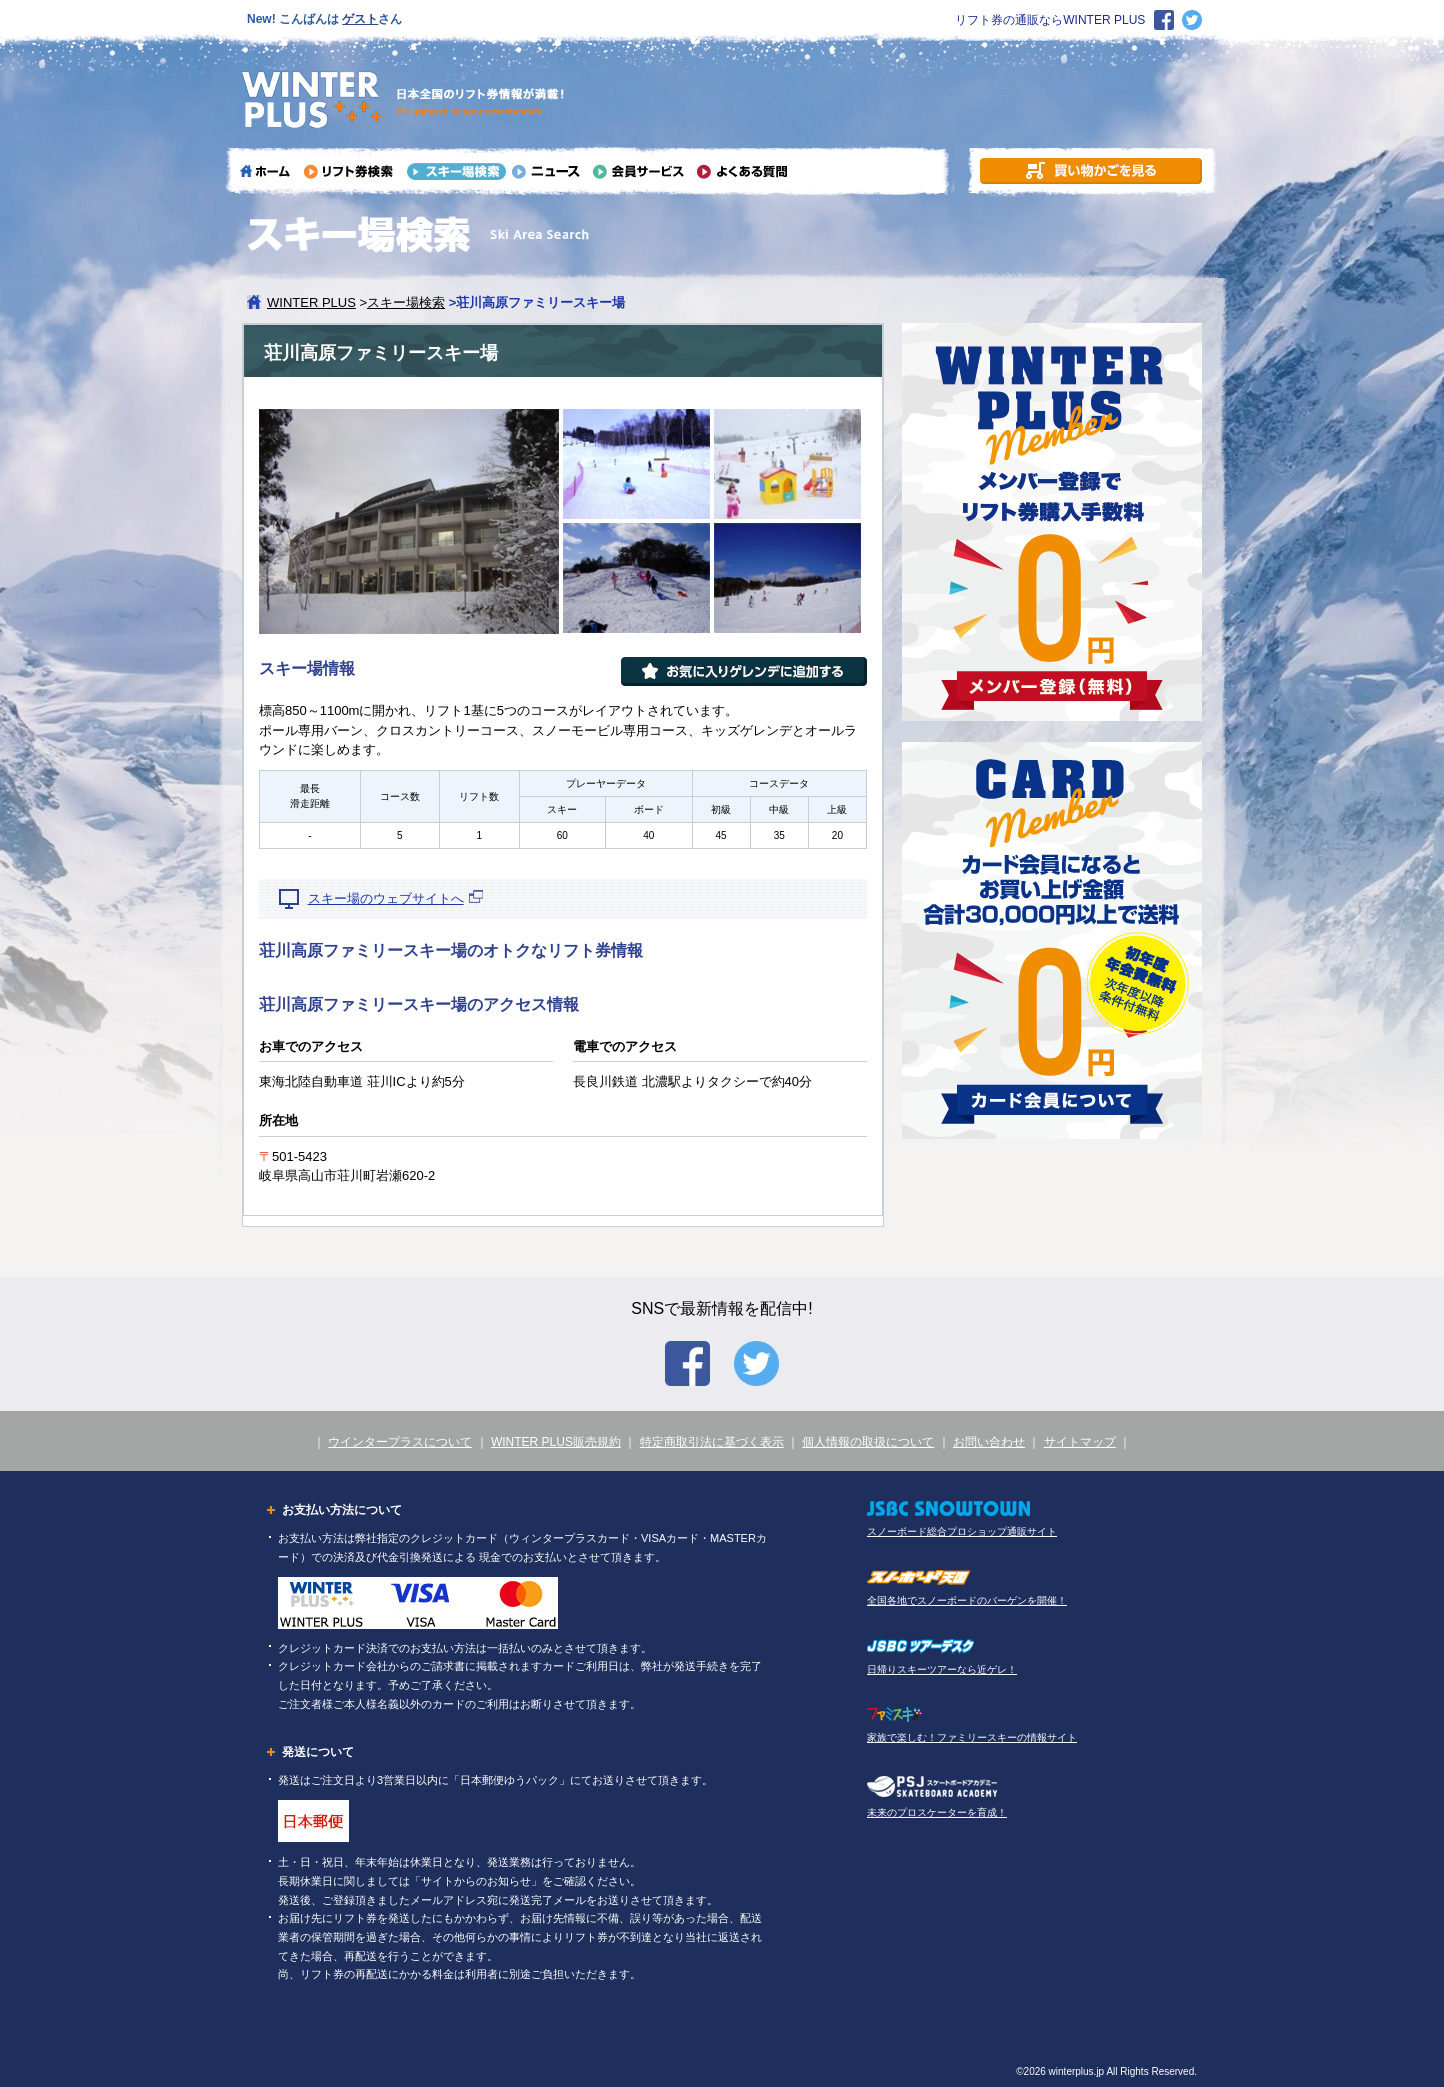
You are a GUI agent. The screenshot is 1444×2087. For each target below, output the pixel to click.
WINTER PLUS (311, 302)
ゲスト (360, 19)
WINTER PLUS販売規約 (556, 1442)
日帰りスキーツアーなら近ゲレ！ (942, 1669)
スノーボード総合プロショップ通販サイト (962, 1531)
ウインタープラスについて (400, 1442)
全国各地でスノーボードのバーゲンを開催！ (967, 1600)
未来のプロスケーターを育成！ (937, 1812)
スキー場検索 (406, 302)
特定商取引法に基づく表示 (712, 1442)
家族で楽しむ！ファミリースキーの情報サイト (972, 1737)
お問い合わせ (989, 1442)
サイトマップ (1080, 1442)
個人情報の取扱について (868, 1442)
